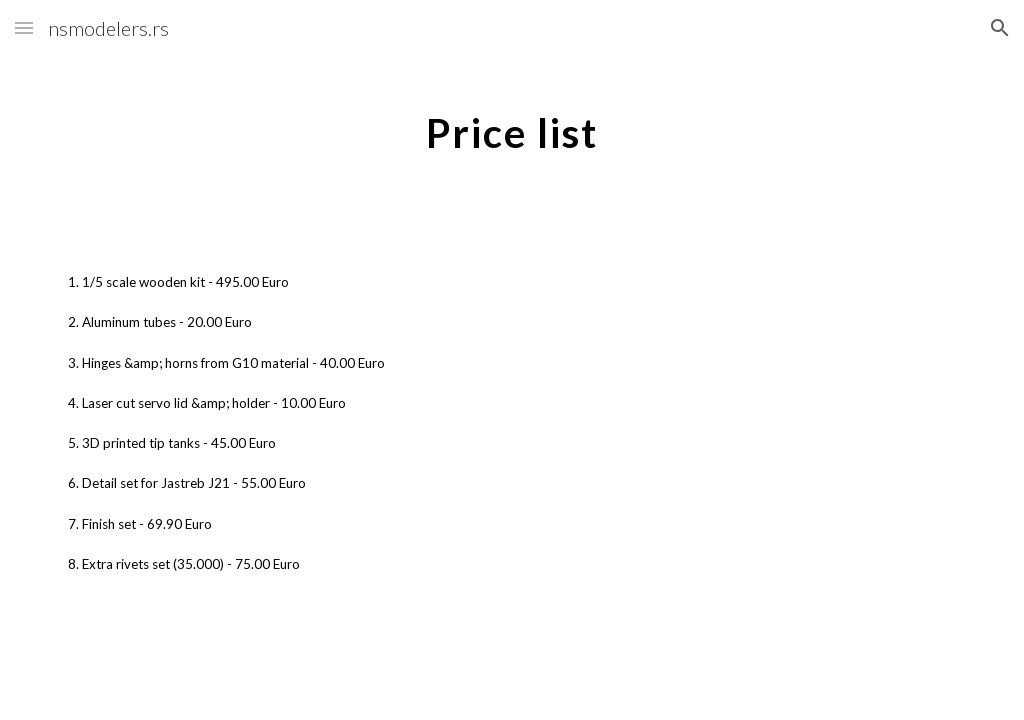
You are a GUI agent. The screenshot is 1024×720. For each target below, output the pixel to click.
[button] (24, 27)
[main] (511, 125)
